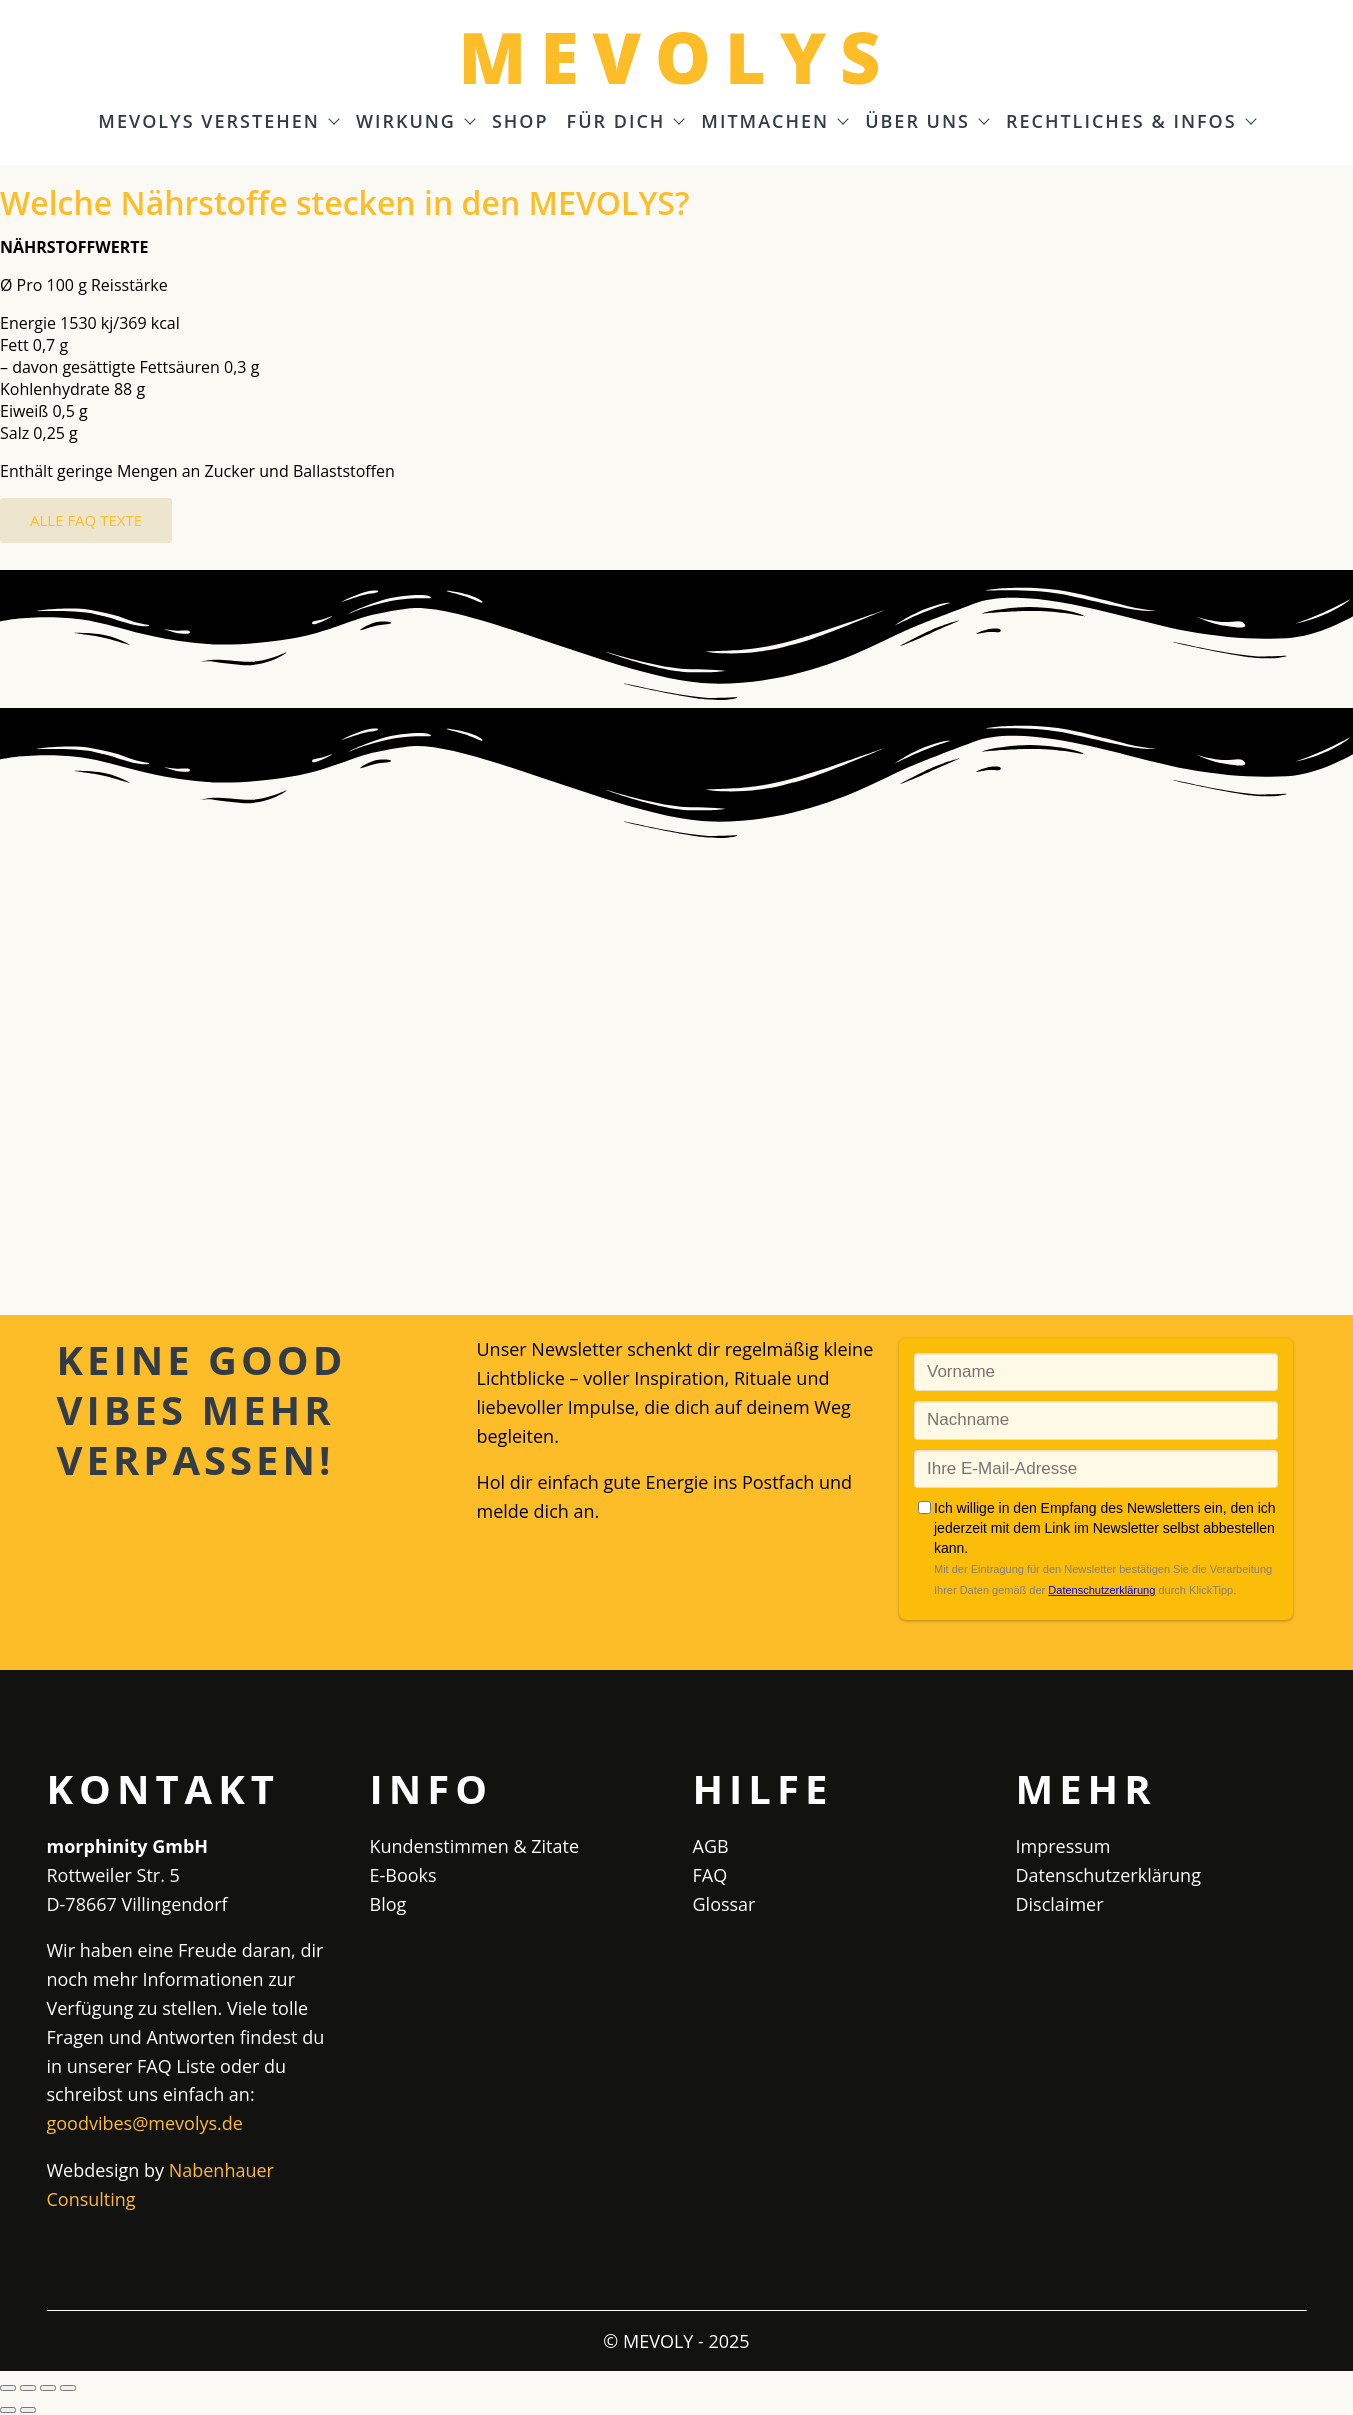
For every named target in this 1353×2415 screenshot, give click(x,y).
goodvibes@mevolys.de (145, 2123)
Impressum (1063, 1846)
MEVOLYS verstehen (218, 122)
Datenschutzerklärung (1108, 1875)
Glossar (724, 1904)
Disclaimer (1060, 1904)
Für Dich (625, 122)
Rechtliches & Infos (1130, 122)
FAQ (710, 1875)
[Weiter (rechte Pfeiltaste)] (28, 2410)
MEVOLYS (676, 57)
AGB (711, 1846)
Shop (520, 122)
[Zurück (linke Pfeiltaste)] (8, 2410)
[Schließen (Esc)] (68, 2388)
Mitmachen (774, 122)
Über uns (926, 122)
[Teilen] (48, 2388)
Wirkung (415, 122)
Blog (388, 1904)
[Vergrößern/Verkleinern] (8, 2388)
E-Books (403, 1875)
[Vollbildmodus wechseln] (28, 2388)
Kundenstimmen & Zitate (475, 1846)
